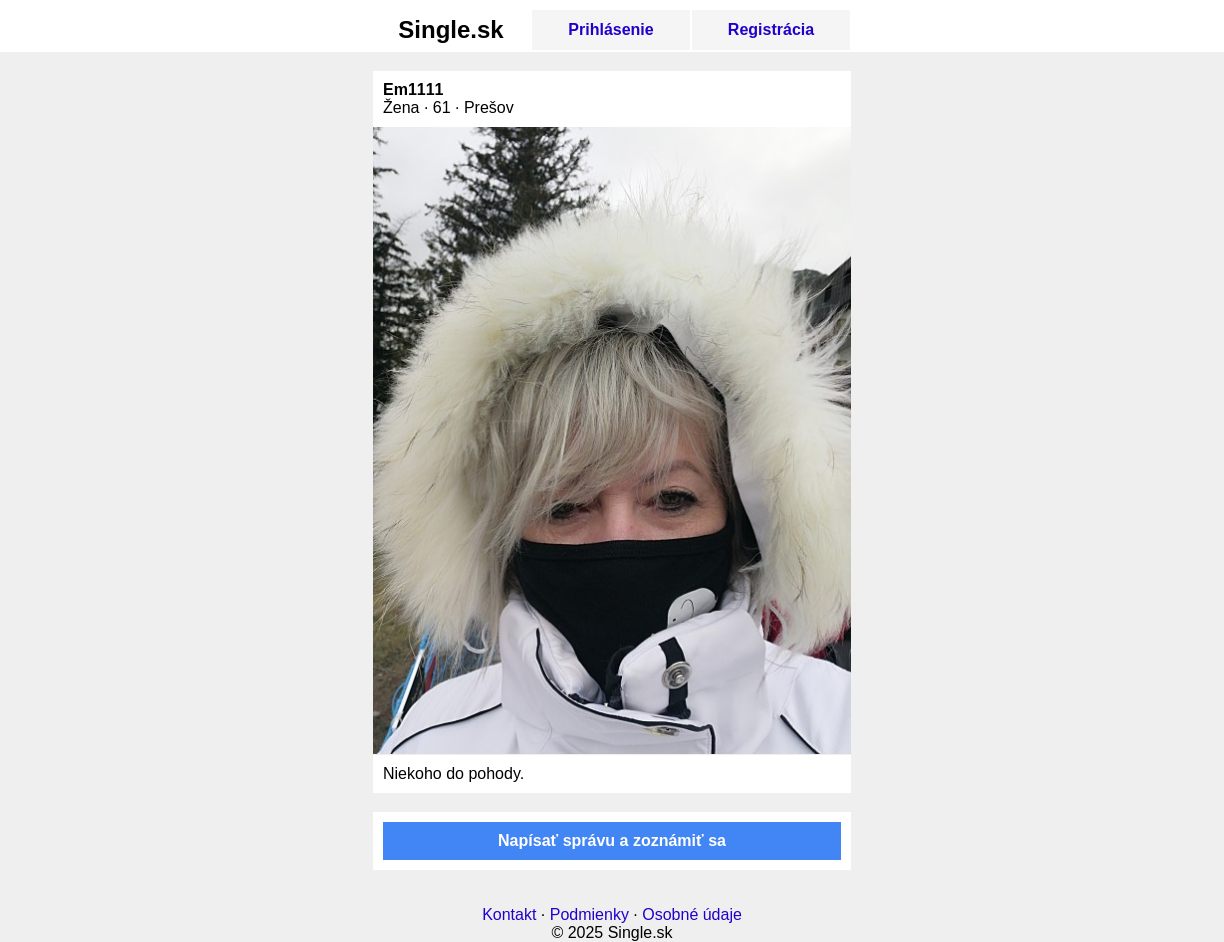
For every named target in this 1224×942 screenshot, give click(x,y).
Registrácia (771, 29)
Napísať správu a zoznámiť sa (612, 840)
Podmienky (589, 914)
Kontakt (509, 914)
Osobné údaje (692, 914)
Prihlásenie (610, 29)
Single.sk (450, 29)
